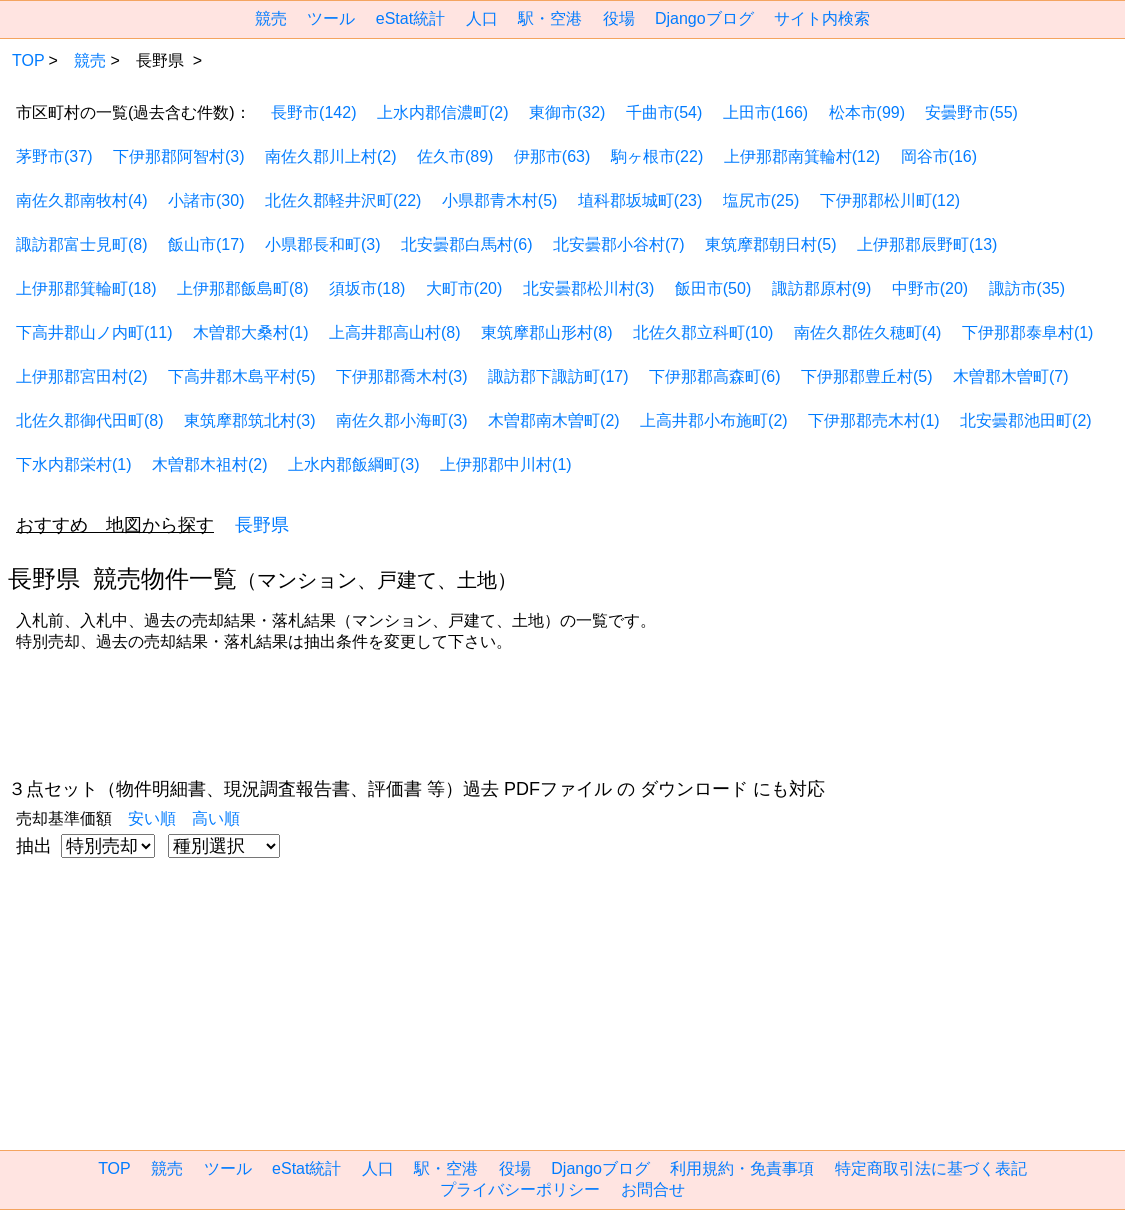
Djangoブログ (704, 18)
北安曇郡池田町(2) (1026, 420)
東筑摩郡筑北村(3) (250, 420)
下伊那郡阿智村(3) (179, 156)
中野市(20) (930, 288)
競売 (271, 18)
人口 (482, 18)
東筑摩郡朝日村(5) (771, 244)
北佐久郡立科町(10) (703, 332)
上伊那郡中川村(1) (506, 464)
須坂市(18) (367, 288)
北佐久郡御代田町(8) (90, 420)
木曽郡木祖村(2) (210, 464)
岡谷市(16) (939, 156)
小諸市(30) (206, 200)
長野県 (262, 525)
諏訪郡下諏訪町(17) (558, 376)
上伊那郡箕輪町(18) (86, 288)
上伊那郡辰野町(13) (927, 244)
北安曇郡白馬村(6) (467, 244)
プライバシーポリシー (520, 1189)
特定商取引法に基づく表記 (931, 1168)
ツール (331, 18)
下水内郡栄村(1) (74, 464)
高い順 (216, 818)
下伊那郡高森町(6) (715, 376)
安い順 (152, 818)
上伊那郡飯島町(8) (243, 288)
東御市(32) (567, 112)
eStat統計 (410, 18)
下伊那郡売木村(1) (874, 420)
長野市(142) (313, 112)
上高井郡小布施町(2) (714, 420)
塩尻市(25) (761, 200)
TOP (28, 60)
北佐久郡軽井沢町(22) (343, 200)
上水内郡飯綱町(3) (354, 464)
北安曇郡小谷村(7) (619, 244)
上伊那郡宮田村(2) (82, 376)
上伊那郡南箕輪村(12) (802, 156)
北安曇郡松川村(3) (589, 288)
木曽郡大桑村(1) (251, 332)
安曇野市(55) (971, 112)
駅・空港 (550, 18)
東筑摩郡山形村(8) (547, 332)
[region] (515, 719)
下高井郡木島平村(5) (242, 376)
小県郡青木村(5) (500, 200)
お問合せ (653, 1189)
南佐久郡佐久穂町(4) (868, 332)
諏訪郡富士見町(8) (82, 244)
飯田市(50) (713, 288)
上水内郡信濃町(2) (443, 112)
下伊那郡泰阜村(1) (1028, 332)
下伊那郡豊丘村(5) (867, 376)
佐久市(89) (455, 156)
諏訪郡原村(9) (822, 288)
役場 (619, 18)
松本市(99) (867, 112)
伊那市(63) (552, 156)
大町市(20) (464, 288)
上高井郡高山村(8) (395, 332)
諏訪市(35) (1027, 288)
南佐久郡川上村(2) (331, 156)
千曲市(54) (664, 112)
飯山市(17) (206, 244)
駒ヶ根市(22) (657, 156)
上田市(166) (765, 112)
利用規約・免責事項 (742, 1168)
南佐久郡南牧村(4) (82, 200)
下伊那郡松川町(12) (890, 200)
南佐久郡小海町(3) (402, 420)
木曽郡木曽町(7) (1011, 376)
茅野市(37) (54, 156)
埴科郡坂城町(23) (640, 200)
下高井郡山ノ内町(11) (94, 332)
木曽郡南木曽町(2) (554, 420)
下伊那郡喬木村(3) (402, 376)
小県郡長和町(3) (323, 244)
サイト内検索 (822, 18)
